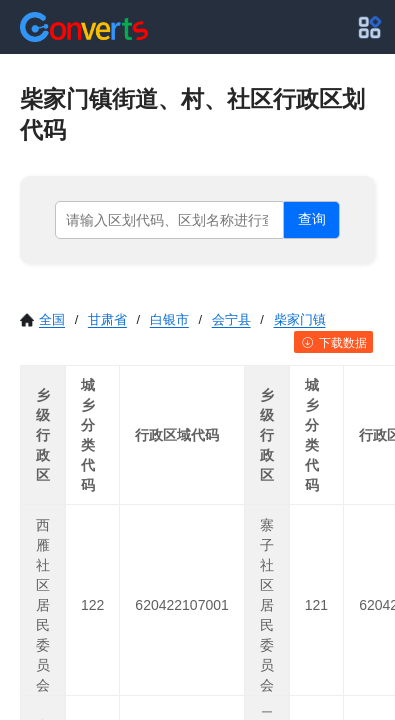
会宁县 (231, 319)
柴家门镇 (300, 319)
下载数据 (333, 343)
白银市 (169, 319)
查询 (312, 219)
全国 (42, 319)
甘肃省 (107, 319)
